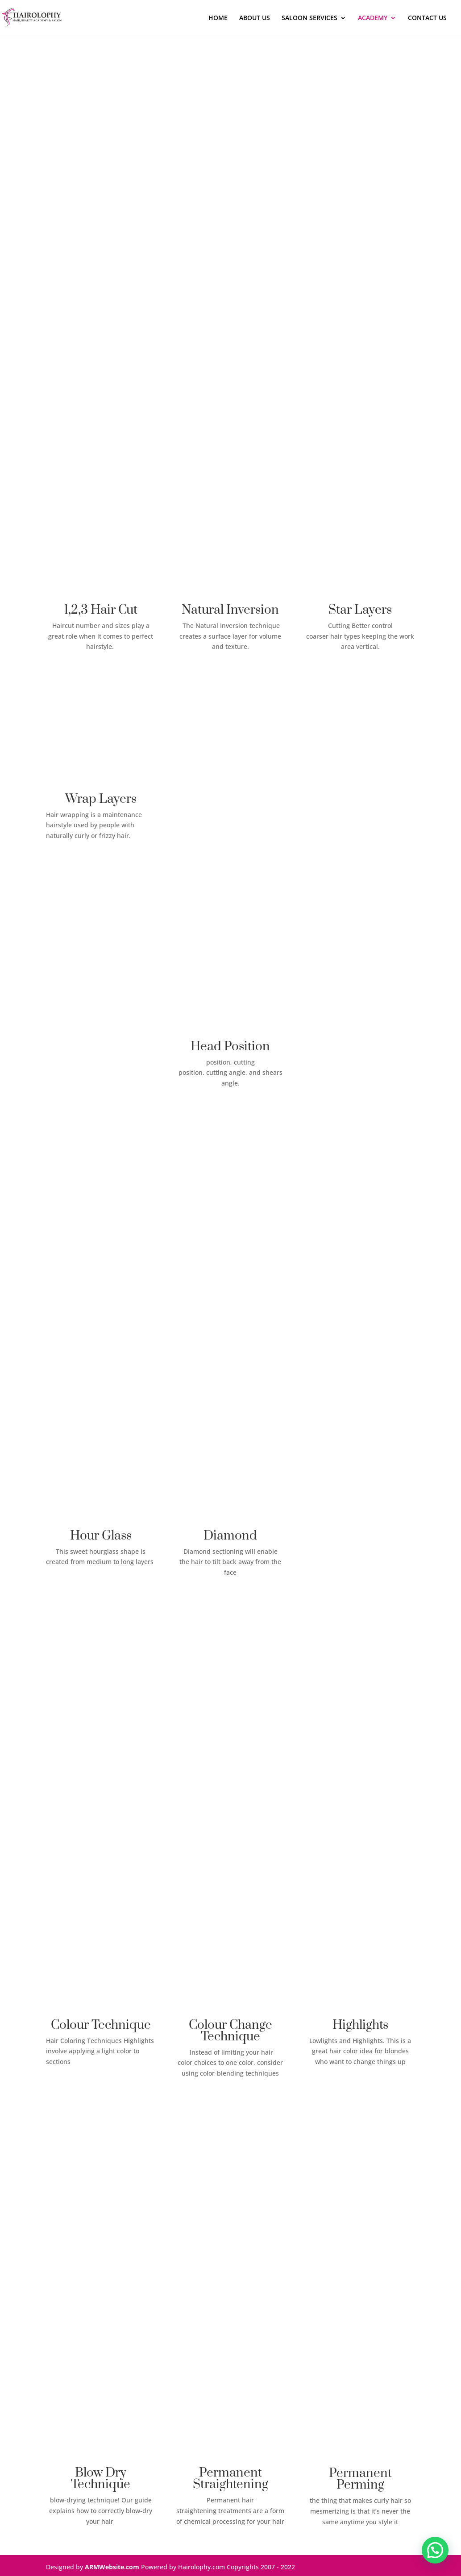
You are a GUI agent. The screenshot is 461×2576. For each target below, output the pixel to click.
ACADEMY (372, 18)
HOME (218, 18)
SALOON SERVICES (309, 18)
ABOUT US (254, 18)
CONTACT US (427, 18)
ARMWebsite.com (112, 2567)
